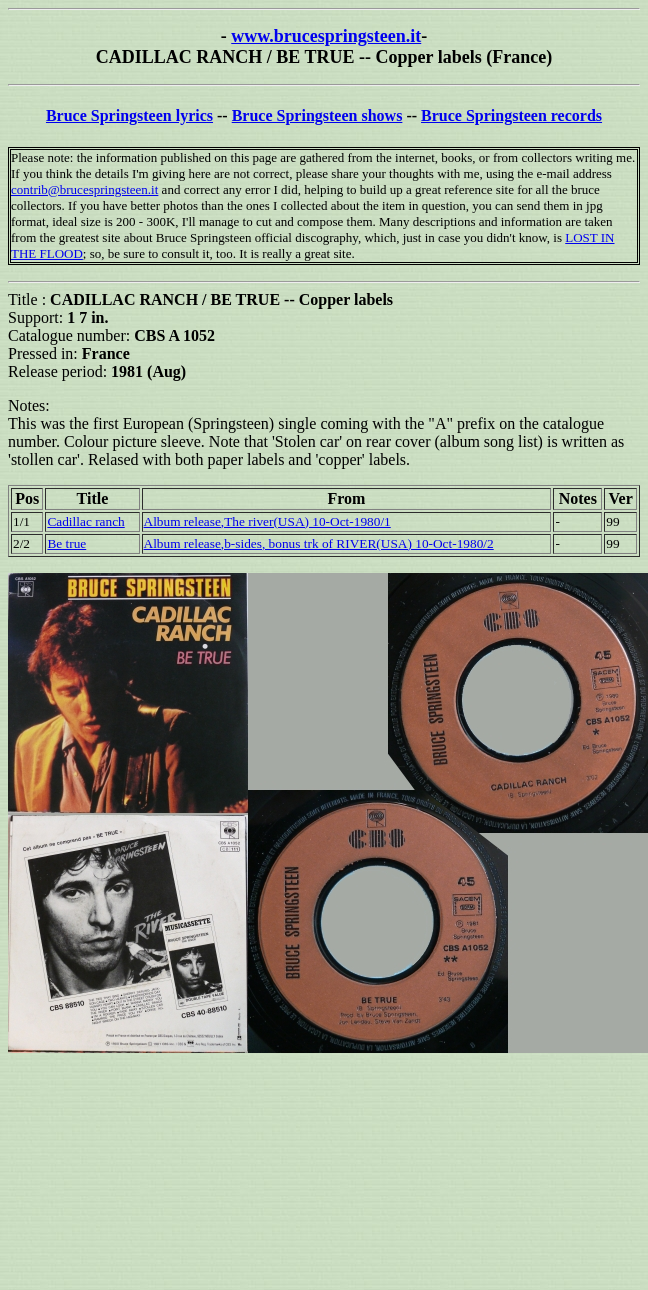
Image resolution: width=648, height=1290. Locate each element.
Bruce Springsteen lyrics (129, 115)
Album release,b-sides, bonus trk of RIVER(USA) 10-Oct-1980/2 (319, 543)
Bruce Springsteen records (511, 115)
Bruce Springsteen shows (317, 115)
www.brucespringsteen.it (326, 36)
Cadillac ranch (85, 521)
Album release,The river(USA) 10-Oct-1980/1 (267, 521)
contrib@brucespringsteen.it (84, 189)
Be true (66, 543)
